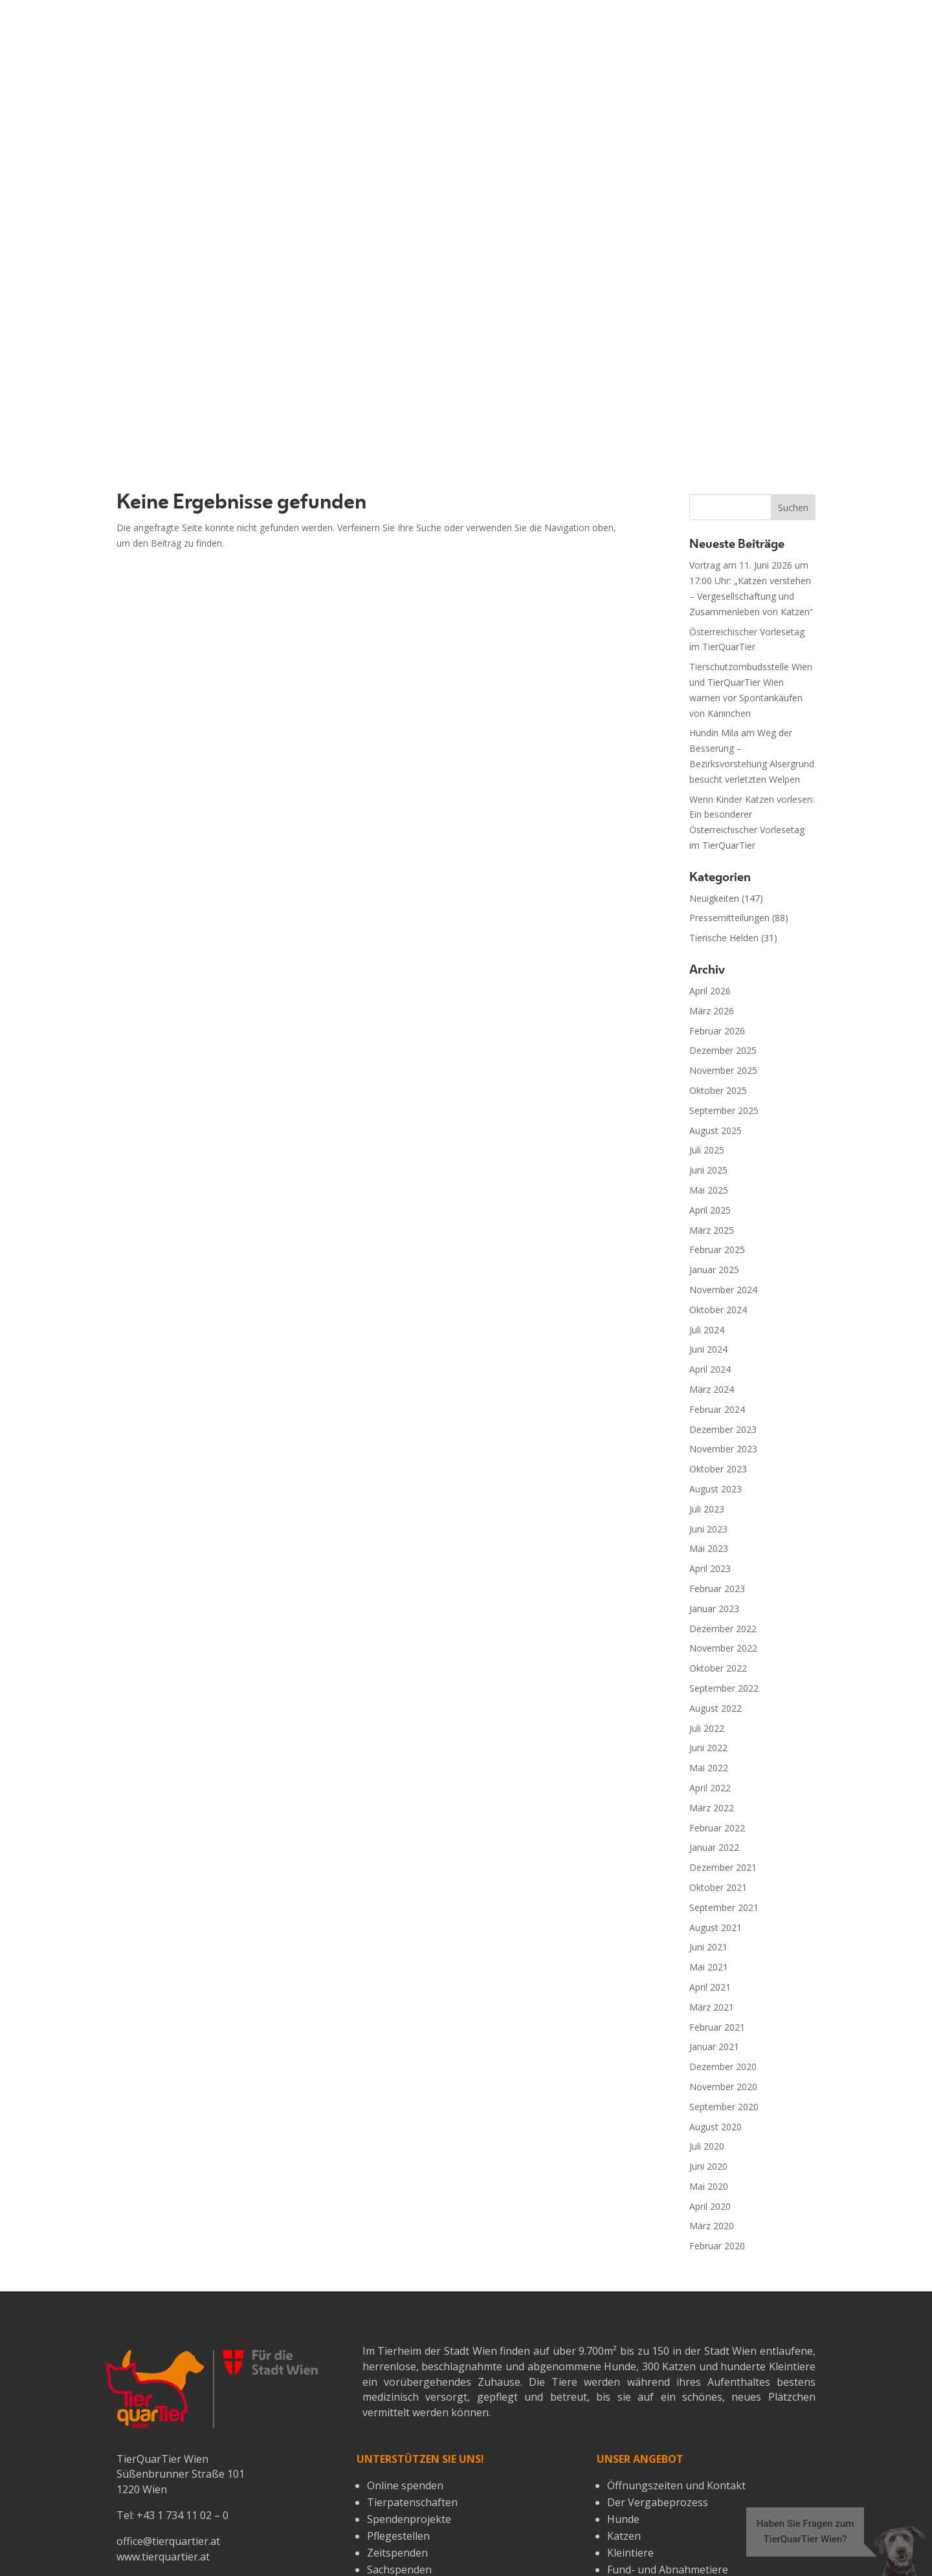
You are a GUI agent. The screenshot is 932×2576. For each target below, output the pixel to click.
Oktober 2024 (718, 971)
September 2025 (724, 773)
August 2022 (715, 1370)
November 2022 (723, 1310)
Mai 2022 (708, 1430)
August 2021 (715, 1589)
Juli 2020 (706, 1808)
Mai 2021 (708, 1629)
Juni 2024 (708, 1011)
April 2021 (710, 1649)
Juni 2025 (708, 832)
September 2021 (724, 1569)
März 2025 (711, 892)
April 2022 (710, 1450)
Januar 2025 (714, 932)
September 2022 (724, 1350)
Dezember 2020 (723, 1729)
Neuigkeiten (714, 560)
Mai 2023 (708, 1211)
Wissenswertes (222, 2531)
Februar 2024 (717, 1071)
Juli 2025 (706, 812)
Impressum (308, 2531)
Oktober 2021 (718, 1550)
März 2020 (711, 1888)
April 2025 (710, 872)
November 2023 (723, 1111)
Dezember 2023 (723, 1091)
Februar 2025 (717, 912)
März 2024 (711, 1051)
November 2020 (723, 1749)
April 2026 (710, 653)
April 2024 (710, 1031)
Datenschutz (388, 2531)
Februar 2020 (717, 1908)
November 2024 (723, 952)
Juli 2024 (706, 991)
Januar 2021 (714, 1709)
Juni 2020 (708, 1828)
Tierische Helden (724, 600)
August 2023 (715, 1151)
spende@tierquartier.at (172, 2275)
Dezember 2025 (723, 712)
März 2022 (711, 1469)
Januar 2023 (714, 1270)
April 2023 (710, 1231)
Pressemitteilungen (729, 580)
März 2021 (711, 1669)
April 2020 (710, 1868)
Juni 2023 (708, 1190)
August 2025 (715, 792)
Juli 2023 (706, 1170)
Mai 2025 (708, 852)
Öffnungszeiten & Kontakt (509, 2531)
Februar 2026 (717, 692)
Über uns (142, 2531)
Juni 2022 (708, 1410)
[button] (823, 2550)
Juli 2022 (706, 1390)
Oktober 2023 (718, 1131)
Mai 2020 (708, 1848)
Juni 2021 (708, 1609)
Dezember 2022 (723, 1290)
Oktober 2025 (718, 753)
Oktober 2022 (718, 1330)
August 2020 (715, 1788)
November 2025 (723, 732)
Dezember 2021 (723, 1529)
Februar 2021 (717, 1689)
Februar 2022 (717, 1489)
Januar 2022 (714, 1509)
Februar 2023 (717, 1251)
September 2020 (724, 1768)
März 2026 (711, 673)
